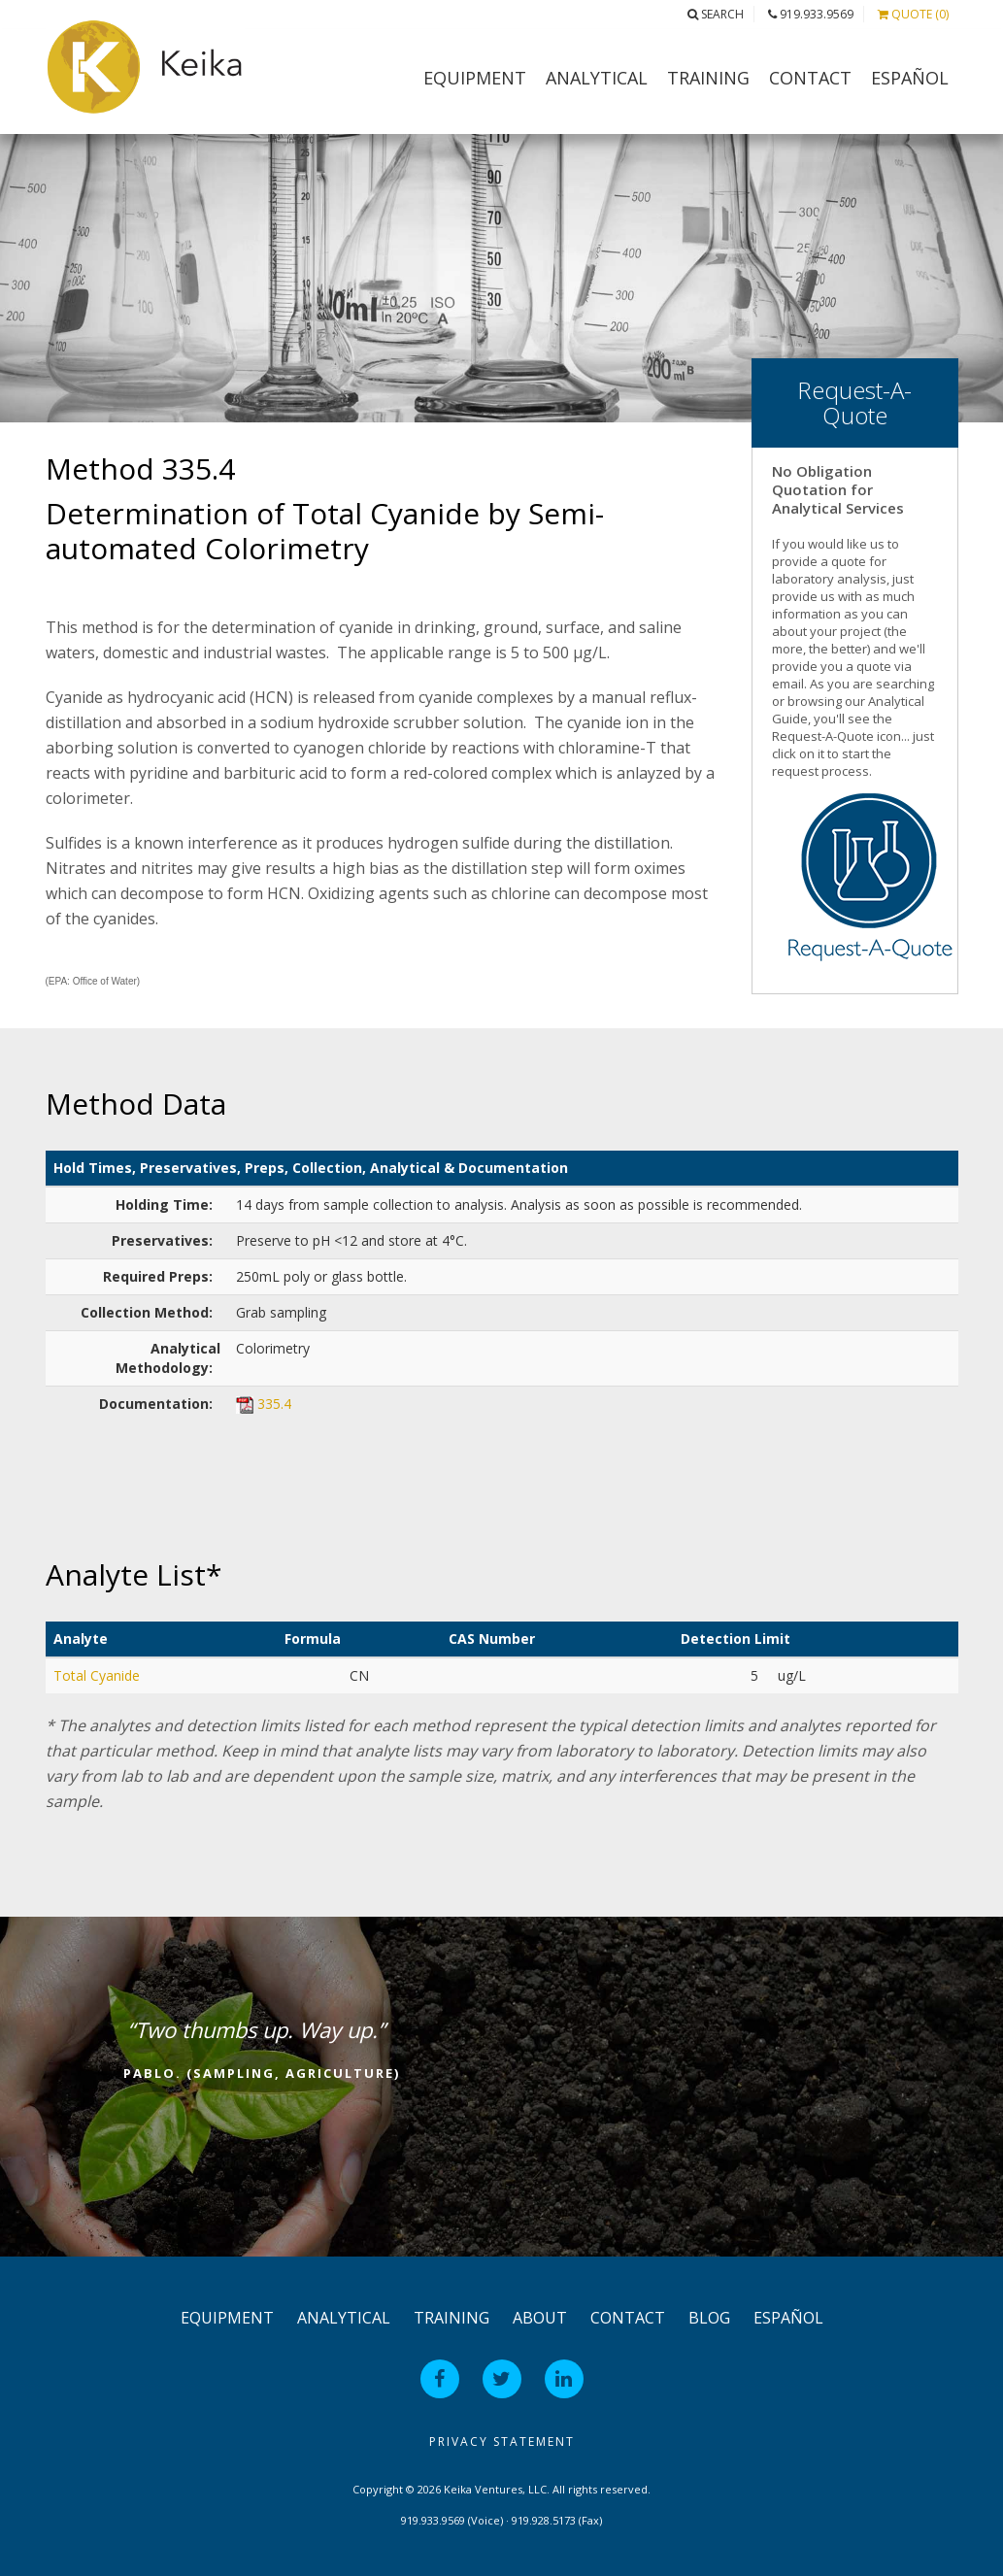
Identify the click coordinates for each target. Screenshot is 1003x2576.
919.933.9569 (810, 14)
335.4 (274, 1403)
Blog (709, 2317)
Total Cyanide (96, 1675)
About (540, 2317)
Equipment (474, 77)
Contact (810, 77)
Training (708, 77)
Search (715, 14)
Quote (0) (913, 14)
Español (910, 77)
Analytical (597, 77)
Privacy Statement (502, 2441)
